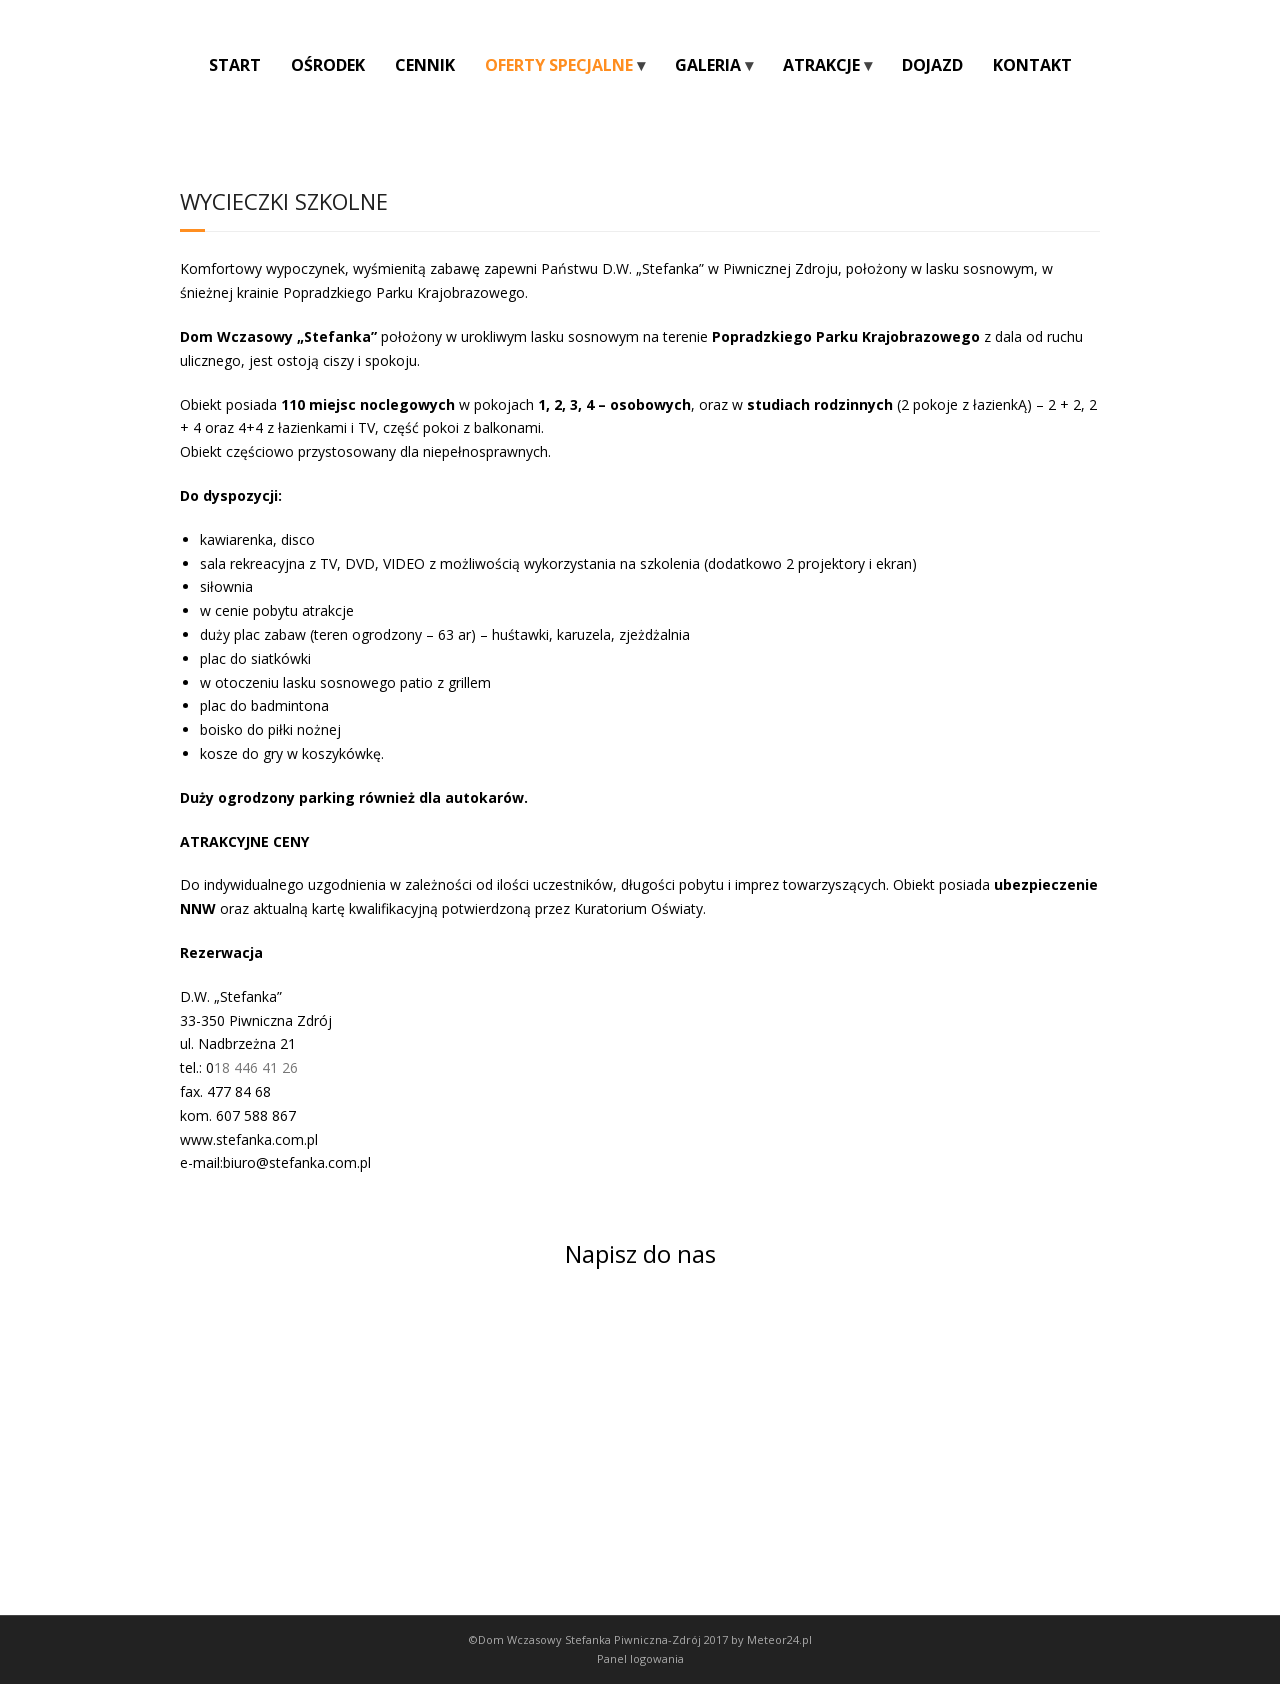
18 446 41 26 (256, 1067)
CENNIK (425, 65)
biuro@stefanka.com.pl (297, 1162)
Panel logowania (640, 1658)
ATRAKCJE (821, 65)
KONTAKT (1032, 65)
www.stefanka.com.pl (249, 1139)
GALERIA (708, 65)
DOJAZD (932, 65)
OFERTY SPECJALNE (559, 65)
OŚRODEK (328, 65)
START (235, 65)
